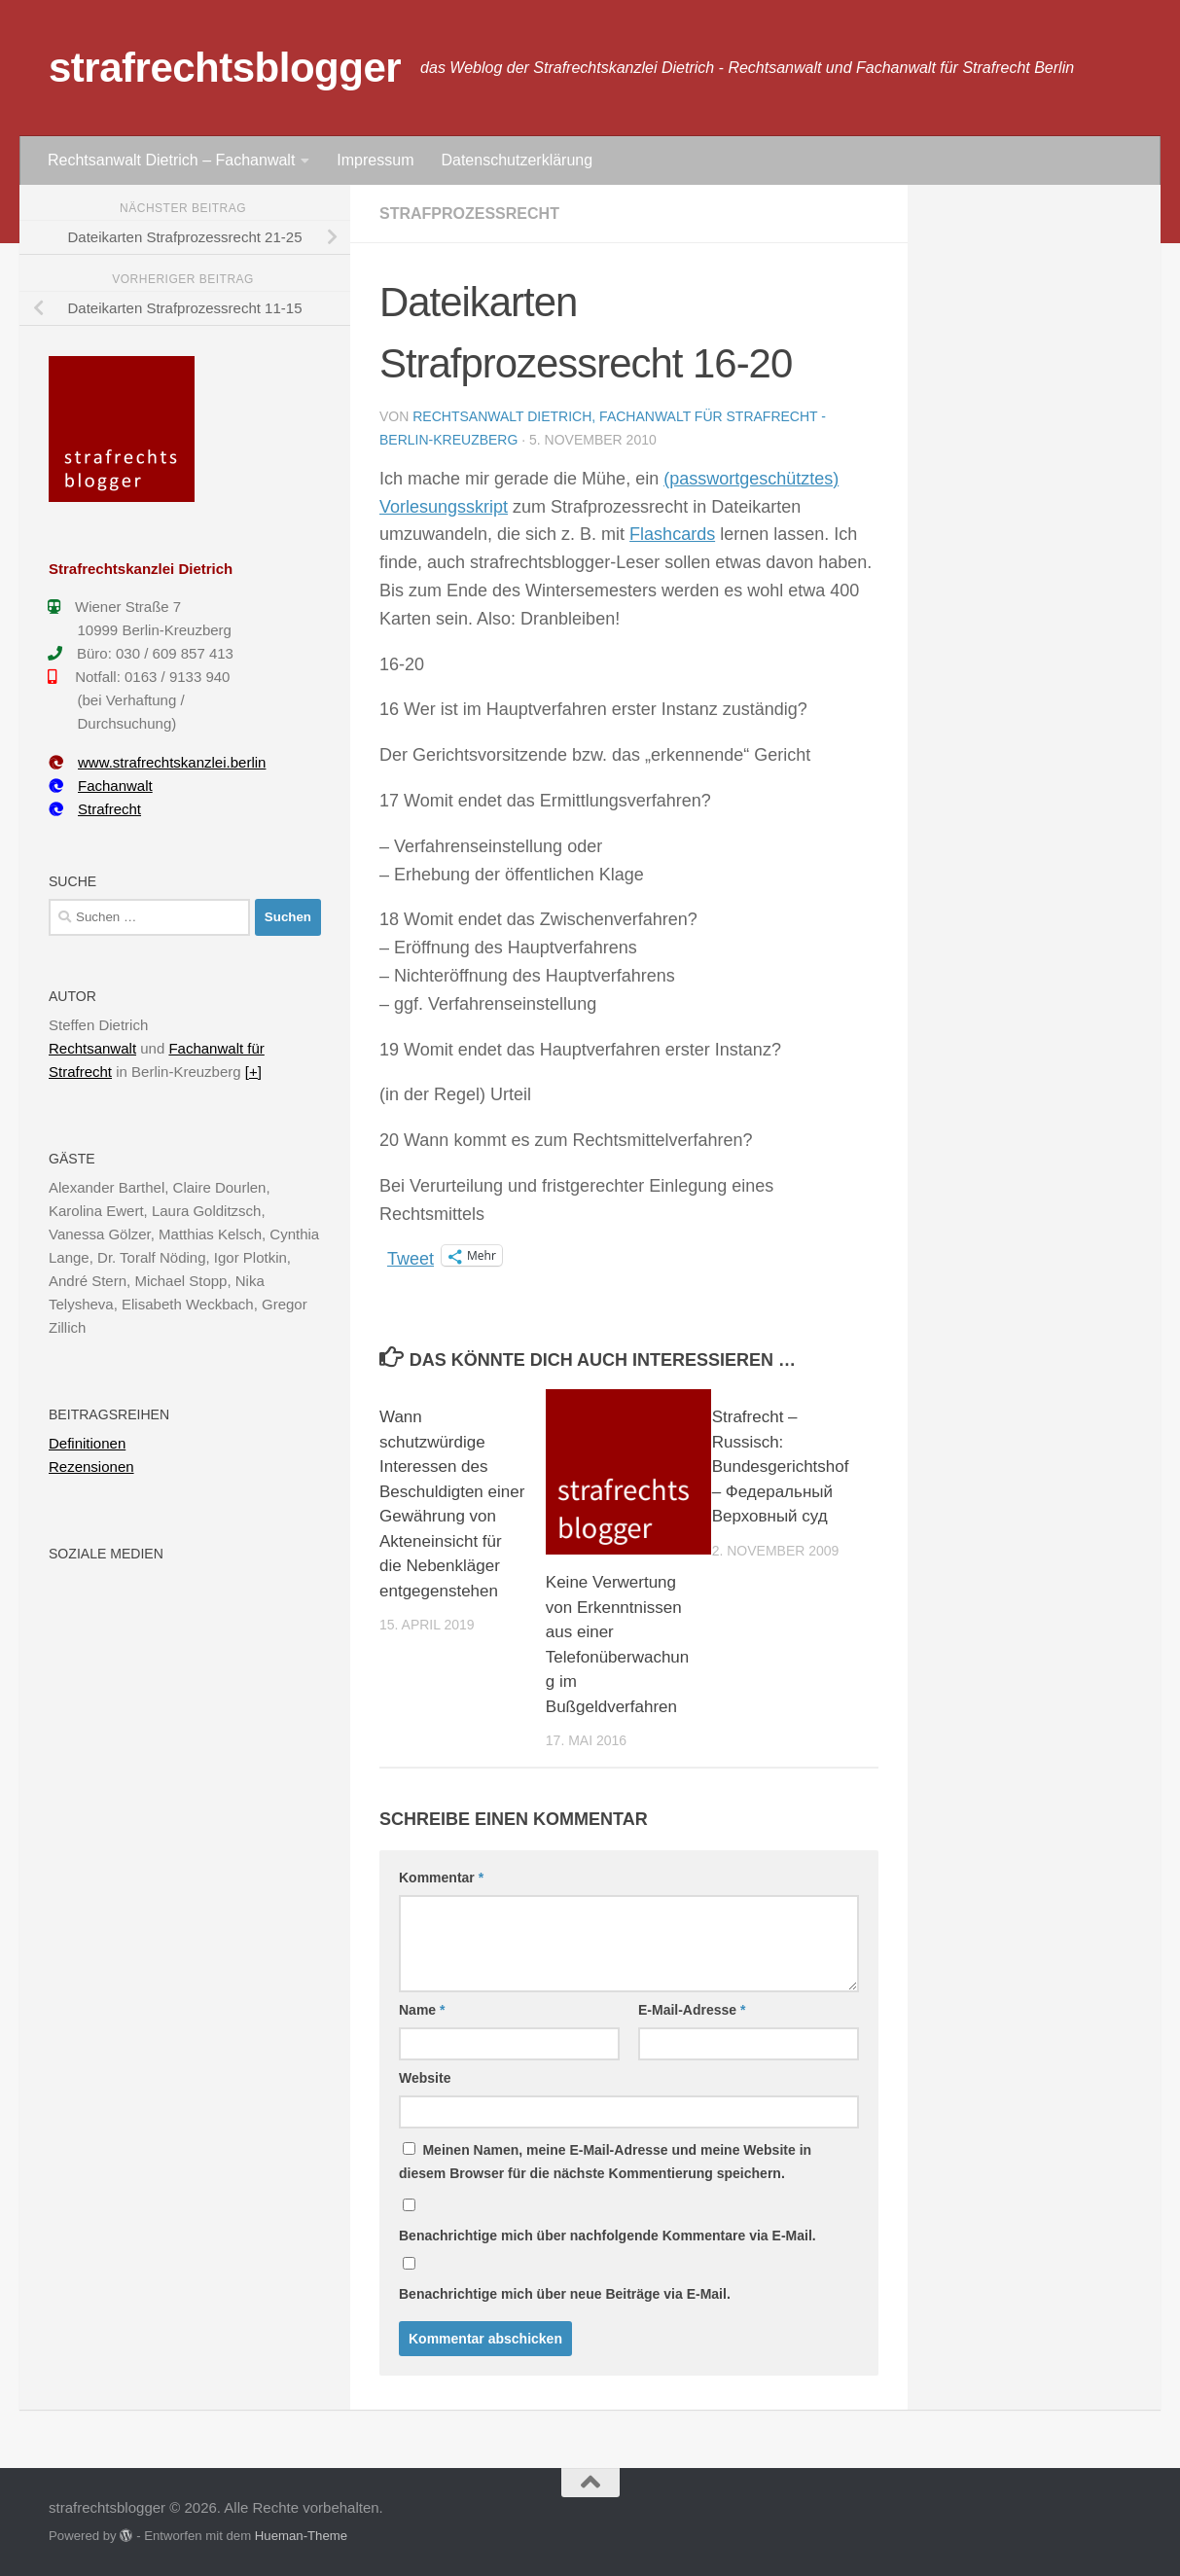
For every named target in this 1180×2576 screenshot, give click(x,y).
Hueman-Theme (301, 2535)
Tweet (410, 1256)
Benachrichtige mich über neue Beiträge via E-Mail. (565, 2294)
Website (424, 2078)
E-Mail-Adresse (692, 2010)
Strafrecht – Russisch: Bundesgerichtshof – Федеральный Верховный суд (780, 1466)
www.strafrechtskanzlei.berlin (157, 762)
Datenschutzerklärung (516, 160)
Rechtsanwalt (92, 1048)
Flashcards (672, 534)
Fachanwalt (101, 785)
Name (422, 2010)
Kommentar (441, 1877)
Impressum (375, 160)
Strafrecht (95, 809)
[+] (253, 1071)
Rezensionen (91, 1466)
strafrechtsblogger (225, 67)
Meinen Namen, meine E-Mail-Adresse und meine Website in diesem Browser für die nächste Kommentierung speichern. (605, 2161)
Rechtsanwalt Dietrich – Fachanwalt (171, 160)
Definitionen (87, 1443)
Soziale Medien (106, 1553)
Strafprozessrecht (469, 213)
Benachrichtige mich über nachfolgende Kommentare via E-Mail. (607, 2235)
